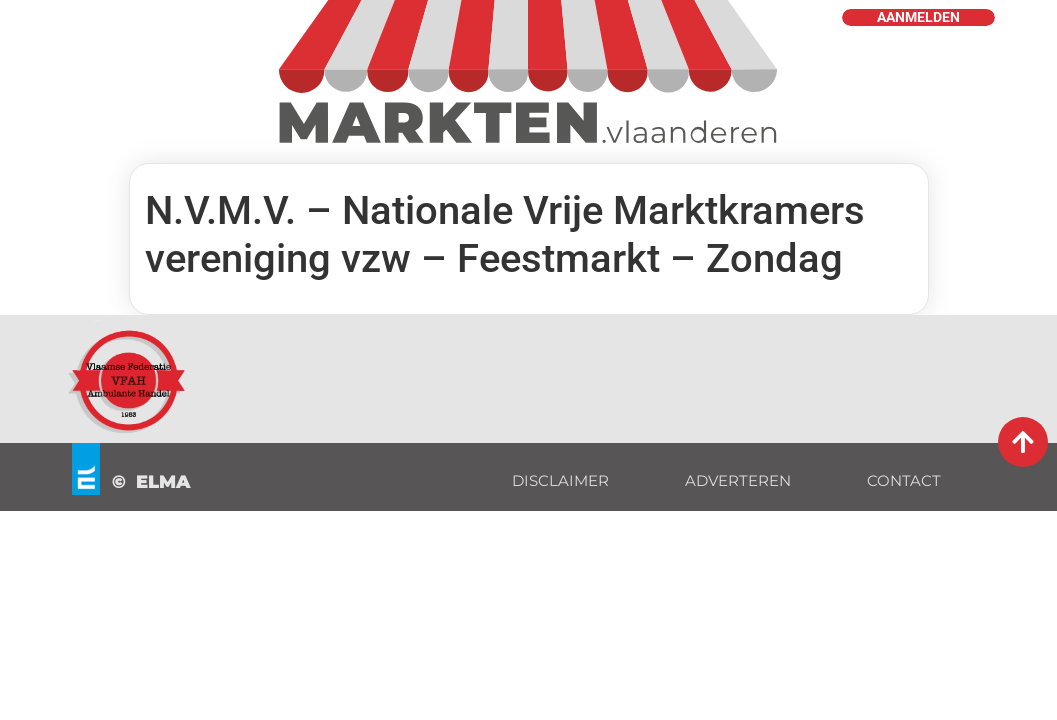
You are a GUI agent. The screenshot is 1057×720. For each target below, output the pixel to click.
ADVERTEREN (738, 480)
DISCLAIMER (560, 480)
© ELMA (151, 482)
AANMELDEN (918, 17)
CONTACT (904, 480)
